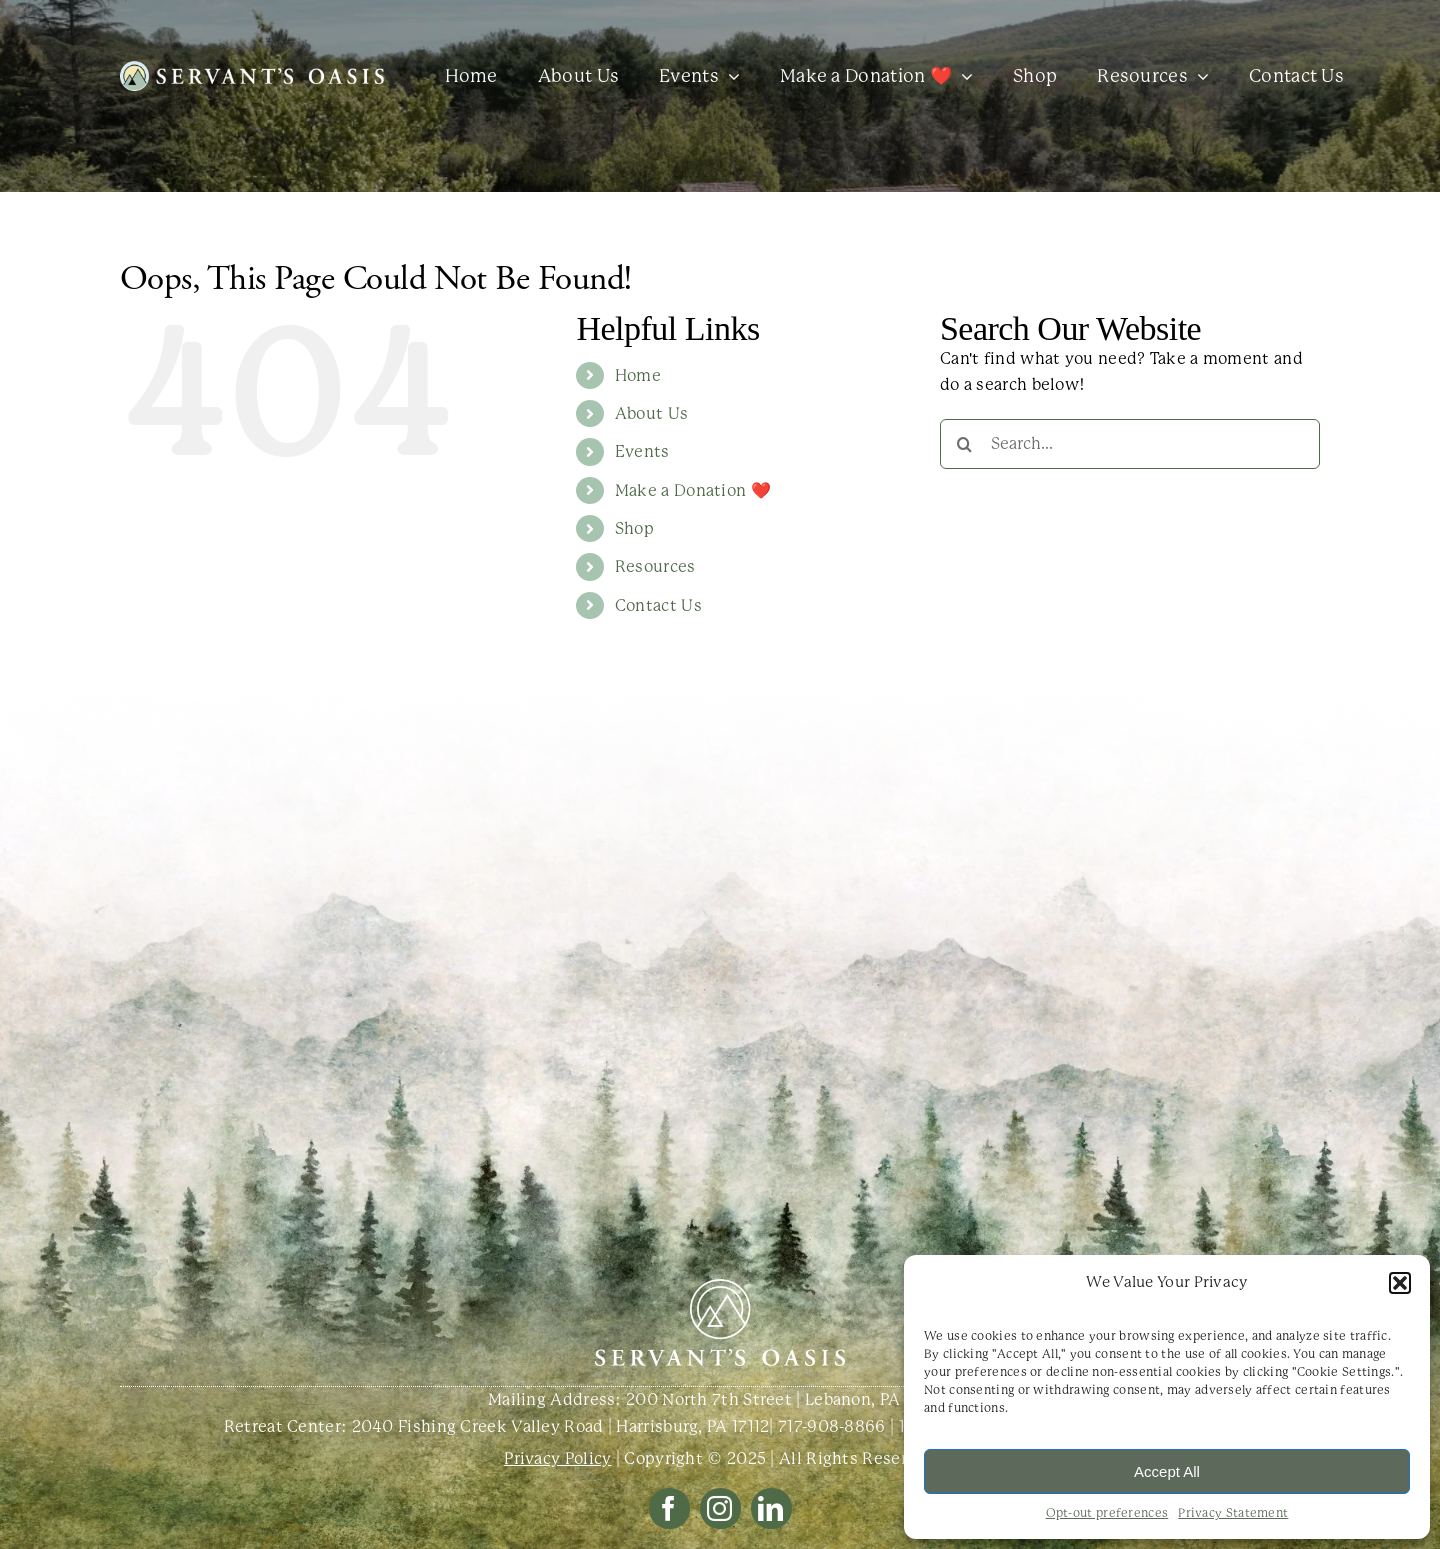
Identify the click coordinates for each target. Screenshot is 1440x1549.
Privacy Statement (1233, 1513)
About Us (651, 413)
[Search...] (1130, 444)
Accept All (1167, 1471)
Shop (634, 528)
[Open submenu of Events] (729, 76)
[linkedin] (771, 1508)
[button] (1400, 1283)
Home (638, 375)
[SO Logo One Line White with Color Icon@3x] (252, 68)
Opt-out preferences (1107, 1513)
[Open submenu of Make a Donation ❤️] (962, 76)
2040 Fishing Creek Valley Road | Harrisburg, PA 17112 (561, 1426)
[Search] (965, 444)
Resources (655, 566)
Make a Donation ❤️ (693, 490)
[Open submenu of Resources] (1198, 76)
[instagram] (720, 1508)
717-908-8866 (832, 1426)
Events (642, 451)
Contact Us (658, 605)
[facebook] (669, 1508)
